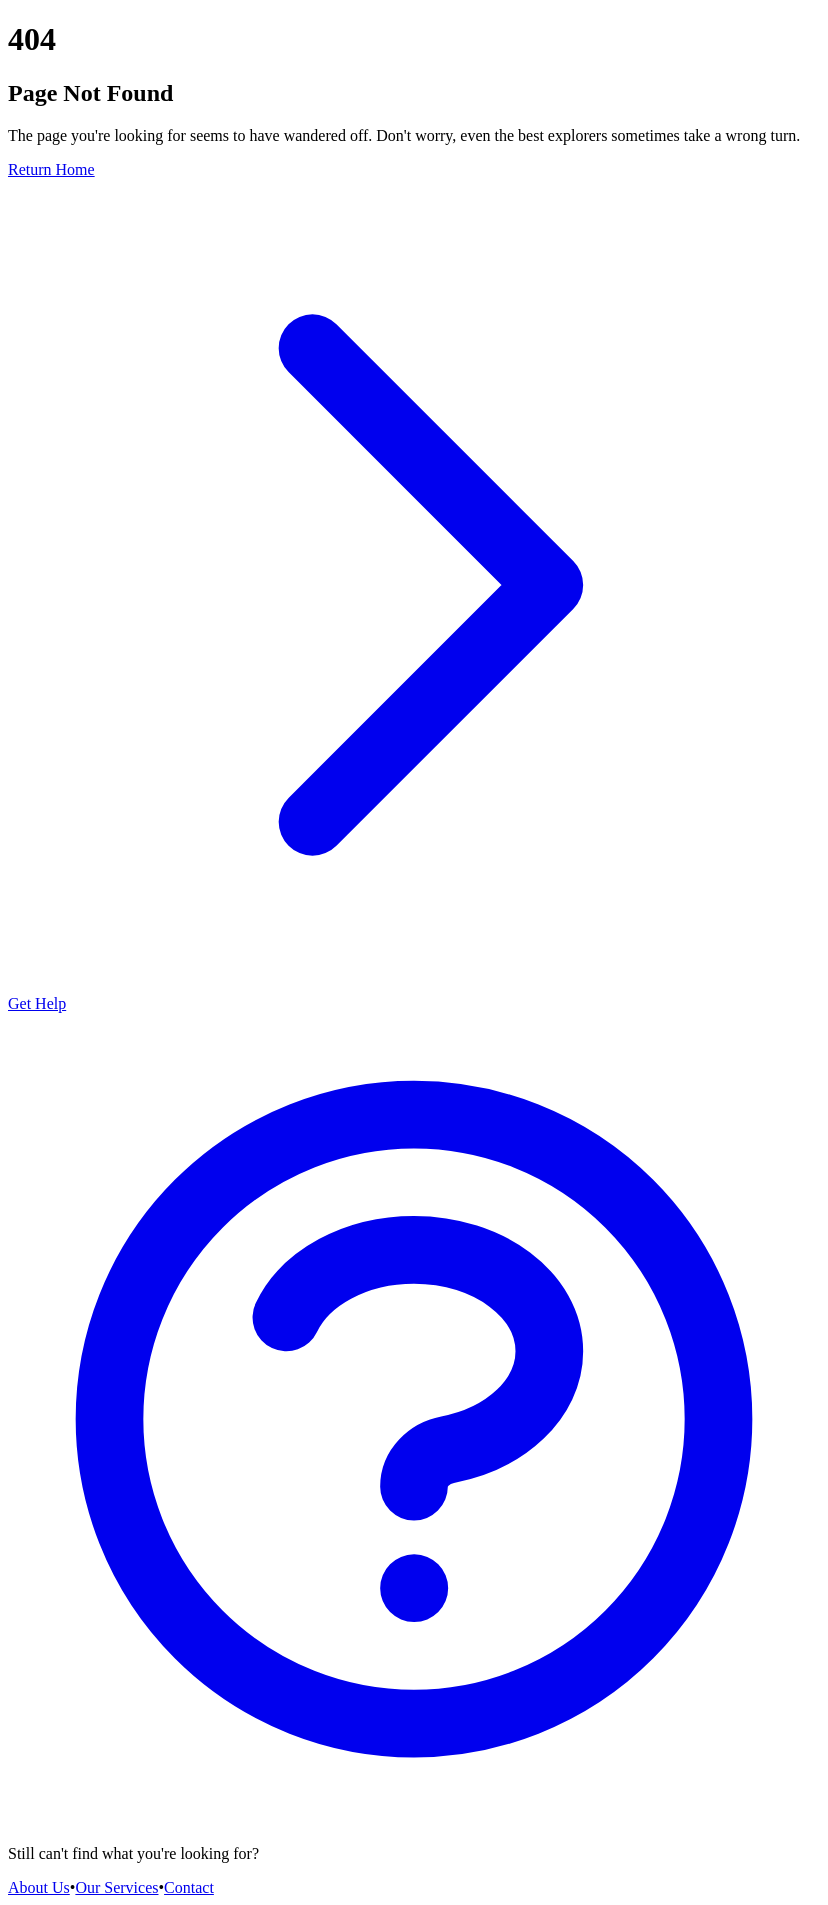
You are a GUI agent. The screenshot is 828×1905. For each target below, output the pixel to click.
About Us (39, 1887)
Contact (189, 1887)
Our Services (116, 1887)
